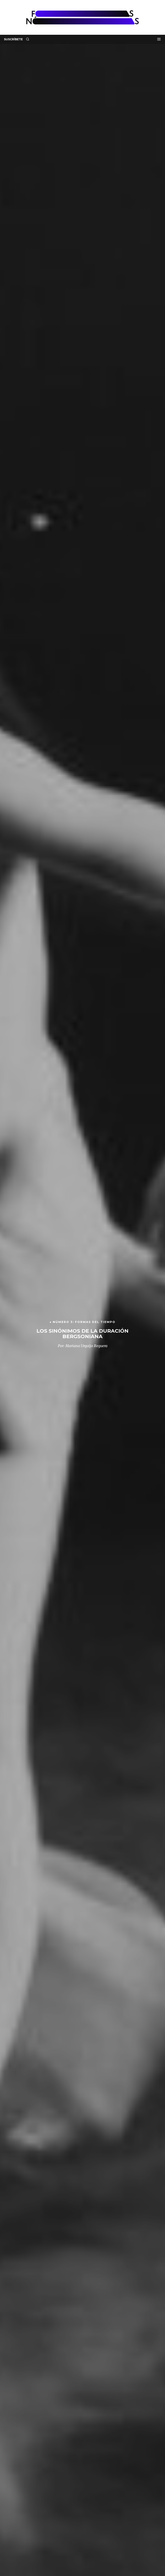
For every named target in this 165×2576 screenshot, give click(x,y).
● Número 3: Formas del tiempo (82, 1322)
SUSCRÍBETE (13, 39)
